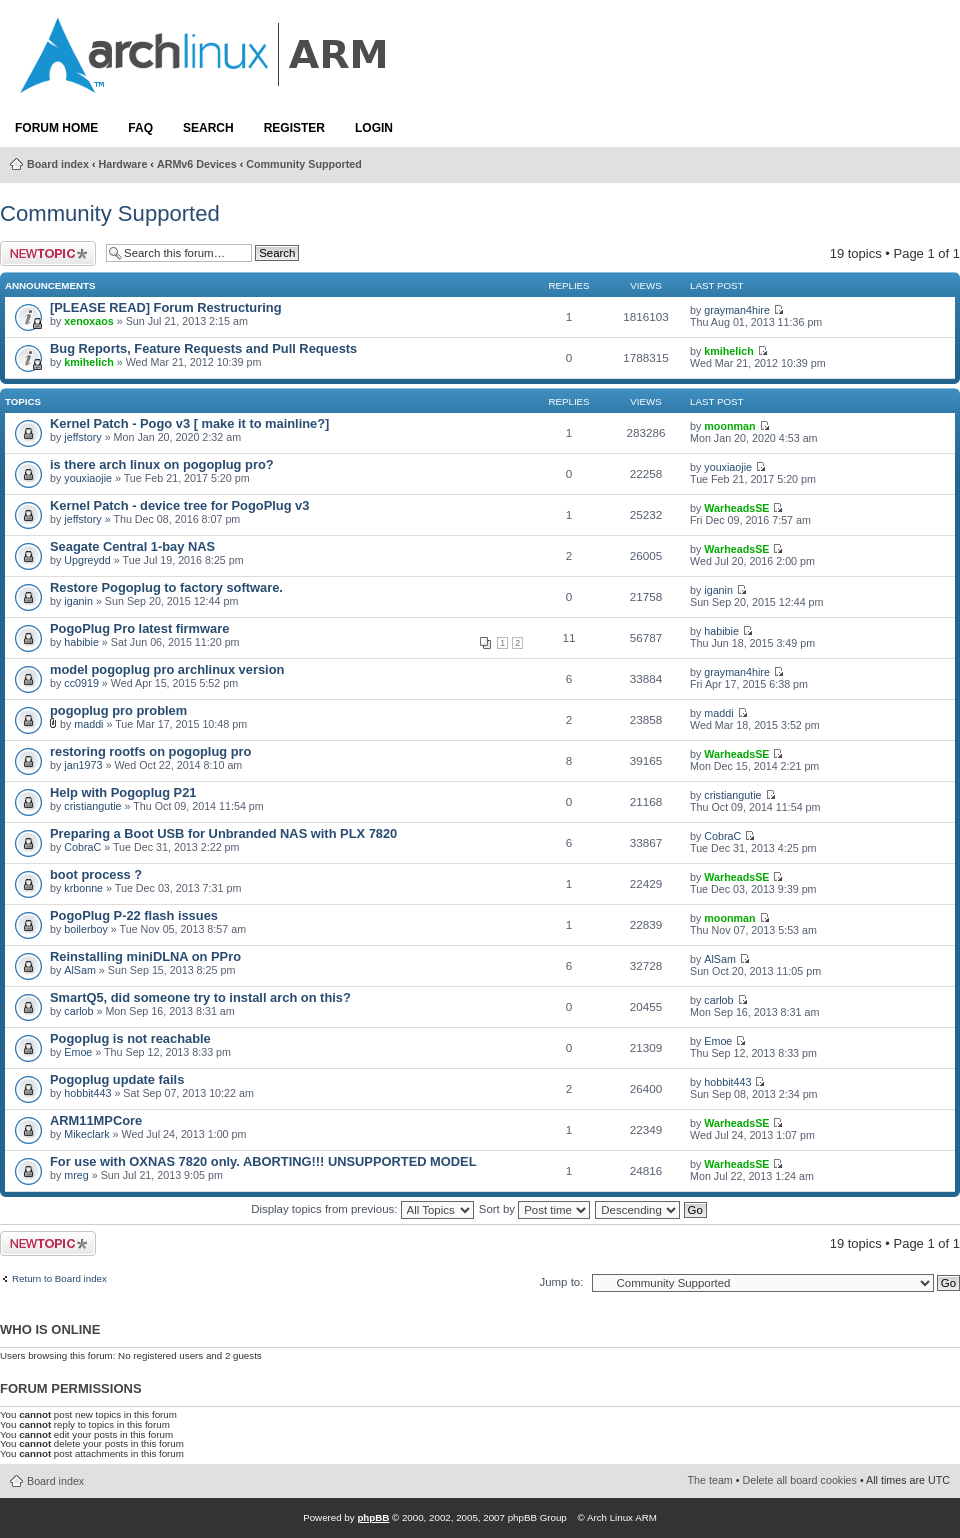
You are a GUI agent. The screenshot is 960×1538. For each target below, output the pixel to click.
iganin (78, 601)
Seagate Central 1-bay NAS (132, 546)
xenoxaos (88, 321)
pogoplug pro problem (118, 710)
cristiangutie (92, 806)
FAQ (140, 128)
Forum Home (56, 128)
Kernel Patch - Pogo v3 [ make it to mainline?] (189, 423)
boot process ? (96, 874)
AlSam (80, 970)
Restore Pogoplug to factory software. (166, 587)
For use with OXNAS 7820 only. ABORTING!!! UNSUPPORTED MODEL (263, 1161)
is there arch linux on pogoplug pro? (162, 464)
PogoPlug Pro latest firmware (139, 628)
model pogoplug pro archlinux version (167, 669)
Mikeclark (86, 1134)
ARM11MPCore (96, 1120)
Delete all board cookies (800, 1480)
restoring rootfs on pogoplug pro (150, 751)
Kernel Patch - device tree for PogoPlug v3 (179, 505)
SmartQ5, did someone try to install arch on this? (200, 997)
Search (208, 128)
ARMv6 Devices (197, 164)
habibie (81, 642)
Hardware (123, 164)
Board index (58, 164)
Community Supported (304, 164)
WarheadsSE (736, 508)
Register (294, 128)
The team (710, 1480)
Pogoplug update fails (117, 1079)
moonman (729, 426)
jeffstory (82, 437)
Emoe (78, 1052)
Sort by (534, 1209)
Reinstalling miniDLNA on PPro (145, 956)
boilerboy (86, 929)
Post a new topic (48, 253)
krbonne (83, 888)
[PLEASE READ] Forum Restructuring (165, 307)
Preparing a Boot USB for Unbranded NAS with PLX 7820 (223, 833)
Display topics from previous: (362, 1209)
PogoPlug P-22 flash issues (134, 915)
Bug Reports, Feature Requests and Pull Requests (203, 348)
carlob (78, 1011)
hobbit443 (87, 1093)
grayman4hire (737, 310)
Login (374, 128)
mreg (76, 1175)
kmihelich (88, 362)
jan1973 (83, 765)
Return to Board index (59, 1279)
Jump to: (561, 1282)
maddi (88, 724)
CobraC (82, 847)
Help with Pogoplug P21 (123, 792)
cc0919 (81, 683)
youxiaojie (88, 478)
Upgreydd (87, 560)
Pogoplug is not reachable (130, 1038)
